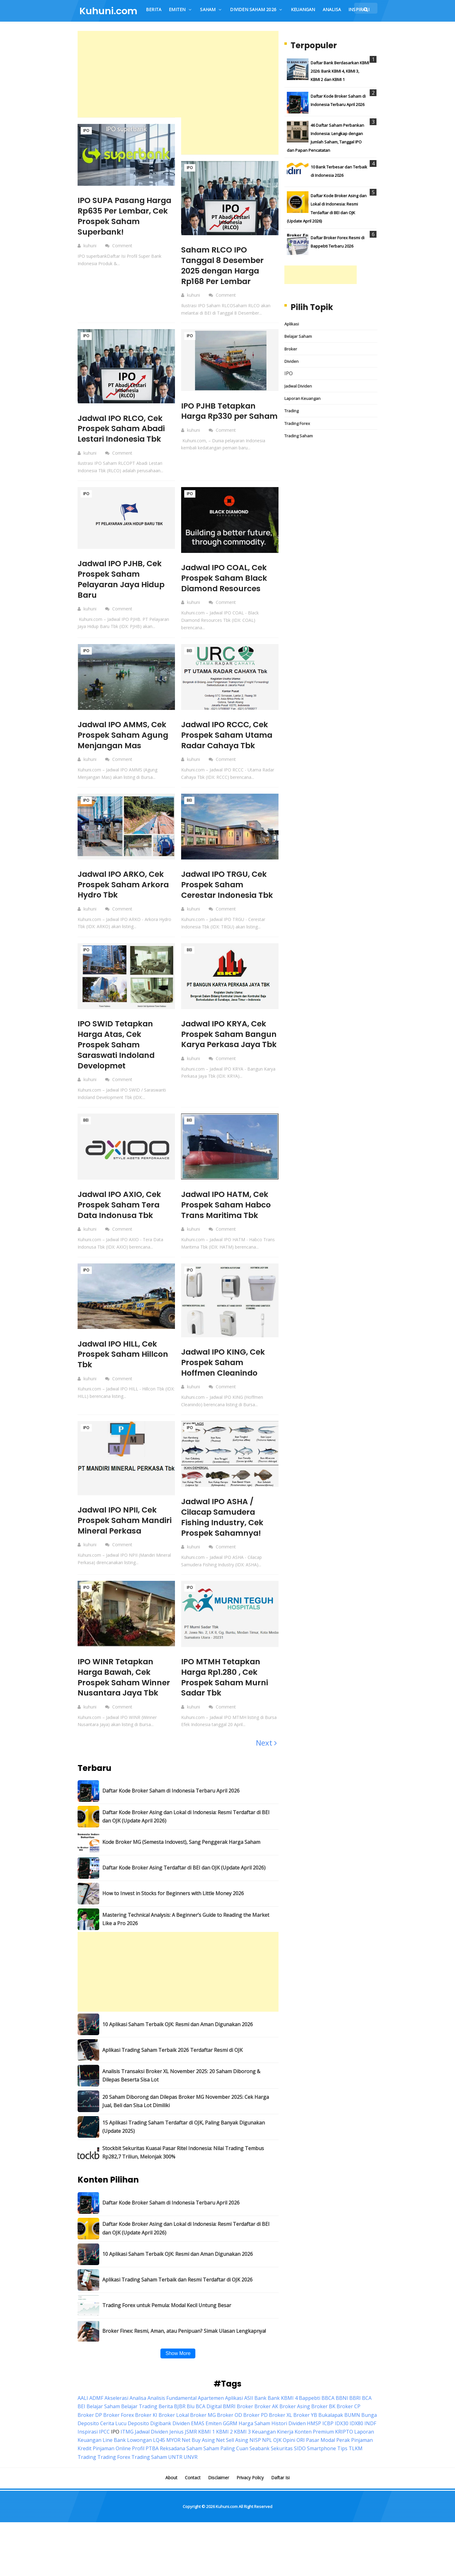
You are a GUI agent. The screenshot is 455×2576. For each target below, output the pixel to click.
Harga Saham (254, 2431)
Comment (123, 245)
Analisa (138, 2406)
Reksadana (172, 2456)
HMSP (314, 2431)
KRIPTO (344, 2440)
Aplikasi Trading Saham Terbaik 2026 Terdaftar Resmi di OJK (172, 2058)
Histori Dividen (288, 2431)
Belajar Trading (139, 2414)
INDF (370, 2431)
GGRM (230, 2431)
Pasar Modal (320, 2448)
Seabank (259, 2456)
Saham (194, 2456)
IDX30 (341, 2431)
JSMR (191, 2440)
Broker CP (348, 2414)
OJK (277, 2448)
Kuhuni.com (227, 2514)
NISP (255, 2448)
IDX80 (356, 2431)
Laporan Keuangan (302, 398)
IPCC (104, 2440)
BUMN (352, 2423)
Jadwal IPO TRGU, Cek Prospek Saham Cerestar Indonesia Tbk (229, 884)
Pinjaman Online (112, 2456)
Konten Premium (314, 2440)
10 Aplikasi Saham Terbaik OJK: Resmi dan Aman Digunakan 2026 (177, 2032)
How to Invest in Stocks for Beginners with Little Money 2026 (173, 1901)
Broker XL (280, 2423)
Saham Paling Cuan (225, 2456)
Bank (260, 2406)
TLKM (356, 2456)
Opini (289, 2448)
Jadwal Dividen (298, 386)
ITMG (127, 2440)
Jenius (176, 2440)
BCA (367, 2406)
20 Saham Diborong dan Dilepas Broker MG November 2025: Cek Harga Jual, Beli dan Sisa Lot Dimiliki (185, 2109)
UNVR (191, 2465)
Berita (166, 2414)
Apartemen (211, 2406)
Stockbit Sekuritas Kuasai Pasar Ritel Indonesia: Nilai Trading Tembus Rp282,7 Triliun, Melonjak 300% (183, 2160)
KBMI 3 (242, 2440)
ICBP (328, 2431)
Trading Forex (297, 423)
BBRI (355, 2406)
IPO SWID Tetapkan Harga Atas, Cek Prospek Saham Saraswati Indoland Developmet (118, 1044)
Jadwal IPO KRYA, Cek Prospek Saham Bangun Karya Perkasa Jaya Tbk (228, 1039)
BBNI (342, 2406)
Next (266, 1751)
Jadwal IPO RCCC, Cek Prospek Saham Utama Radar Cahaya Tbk (228, 735)
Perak (343, 2448)
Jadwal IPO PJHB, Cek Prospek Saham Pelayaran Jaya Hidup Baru (123, 579)
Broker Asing (294, 2414)
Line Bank (114, 2448)
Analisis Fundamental (172, 2406)
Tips (342, 2456)
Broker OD (229, 2423)
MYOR (173, 2448)
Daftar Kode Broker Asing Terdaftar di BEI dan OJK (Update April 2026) (184, 1876)
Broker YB (305, 2423)
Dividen (291, 361)
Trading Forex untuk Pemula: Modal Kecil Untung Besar (166, 2313)
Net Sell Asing (232, 2448)
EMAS (197, 2431)
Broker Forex (118, 2423)
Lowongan (139, 2448)
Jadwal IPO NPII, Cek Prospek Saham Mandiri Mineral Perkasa (120, 1525)
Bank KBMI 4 (283, 2406)
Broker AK (266, 2414)
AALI (83, 2406)
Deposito (138, 2431)
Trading (291, 411)
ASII (248, 2406)
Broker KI (146, 2423)
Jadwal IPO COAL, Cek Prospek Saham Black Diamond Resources (226, 578)
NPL (267, 2448)
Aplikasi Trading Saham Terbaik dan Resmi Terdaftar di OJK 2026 (177, 2288)
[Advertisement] (178, 74)
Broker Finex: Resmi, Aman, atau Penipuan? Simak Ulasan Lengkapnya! (184, 2339)
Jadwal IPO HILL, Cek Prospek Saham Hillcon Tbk (125, 1354)
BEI (189, 650)
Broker (290, 349)
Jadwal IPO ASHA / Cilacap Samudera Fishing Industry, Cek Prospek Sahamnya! (224, 1517)
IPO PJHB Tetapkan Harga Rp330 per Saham (220, 416)
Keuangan (264, 2440)
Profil (138, 2456)
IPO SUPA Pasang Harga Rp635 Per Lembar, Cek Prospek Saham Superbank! (121, 216)
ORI (300, 2448)
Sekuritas (282, 2456)
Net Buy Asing (198, 2448)
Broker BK (323, 2414)
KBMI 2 (224, 2440)
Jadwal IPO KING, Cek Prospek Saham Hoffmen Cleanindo (225, 1362)
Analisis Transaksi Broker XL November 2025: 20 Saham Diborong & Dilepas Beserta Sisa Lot (181, 2083)
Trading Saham (298, 436)
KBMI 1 (206, 2440)
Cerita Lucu (113, 2431)
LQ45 (159, 2448)
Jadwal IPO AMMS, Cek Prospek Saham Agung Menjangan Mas (125, 735)
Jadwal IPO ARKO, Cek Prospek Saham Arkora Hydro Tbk (125, 884)
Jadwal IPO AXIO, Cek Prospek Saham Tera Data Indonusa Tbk (122, 1205)
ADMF (96, 2406)
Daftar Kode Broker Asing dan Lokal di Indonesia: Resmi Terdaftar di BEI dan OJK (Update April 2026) (186, 1824)
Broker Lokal (174, 2423)
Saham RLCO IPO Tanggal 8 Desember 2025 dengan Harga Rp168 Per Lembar (224, 265)
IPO (86, 130)
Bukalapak (330, 2423)
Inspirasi (88, 2440)
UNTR (175, 2465)
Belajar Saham (298, 336)
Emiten (214, 2431)
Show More (177, 2361)
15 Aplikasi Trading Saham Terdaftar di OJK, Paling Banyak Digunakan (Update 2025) (183, 2135)
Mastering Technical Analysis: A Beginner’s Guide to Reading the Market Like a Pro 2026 (185, 1927)
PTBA (152, 2456)
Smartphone (321, 2456)
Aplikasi (291, 324)
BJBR (179, 2414)
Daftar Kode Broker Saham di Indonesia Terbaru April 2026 (171, 1799)
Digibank (160, 2431)
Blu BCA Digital (204, 2414)
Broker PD (255, 2423)
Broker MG (203, 2423)
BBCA (327, 2406)
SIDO (300, 2456)
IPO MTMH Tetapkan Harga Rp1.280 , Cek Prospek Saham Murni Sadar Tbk (226, 1685)
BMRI (229, 2414)
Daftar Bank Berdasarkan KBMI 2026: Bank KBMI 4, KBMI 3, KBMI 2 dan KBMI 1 (340, 71)
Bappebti (309, 2406)
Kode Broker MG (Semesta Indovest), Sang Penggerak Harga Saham (181, 1850)
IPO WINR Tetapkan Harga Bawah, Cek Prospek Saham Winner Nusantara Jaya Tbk (125, 1685)
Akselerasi (116, 2406)
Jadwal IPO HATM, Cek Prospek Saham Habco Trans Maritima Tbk (228, 1205)
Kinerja (285, 2440)
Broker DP (90, 2423)
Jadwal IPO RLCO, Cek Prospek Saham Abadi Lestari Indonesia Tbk (123, 429)
